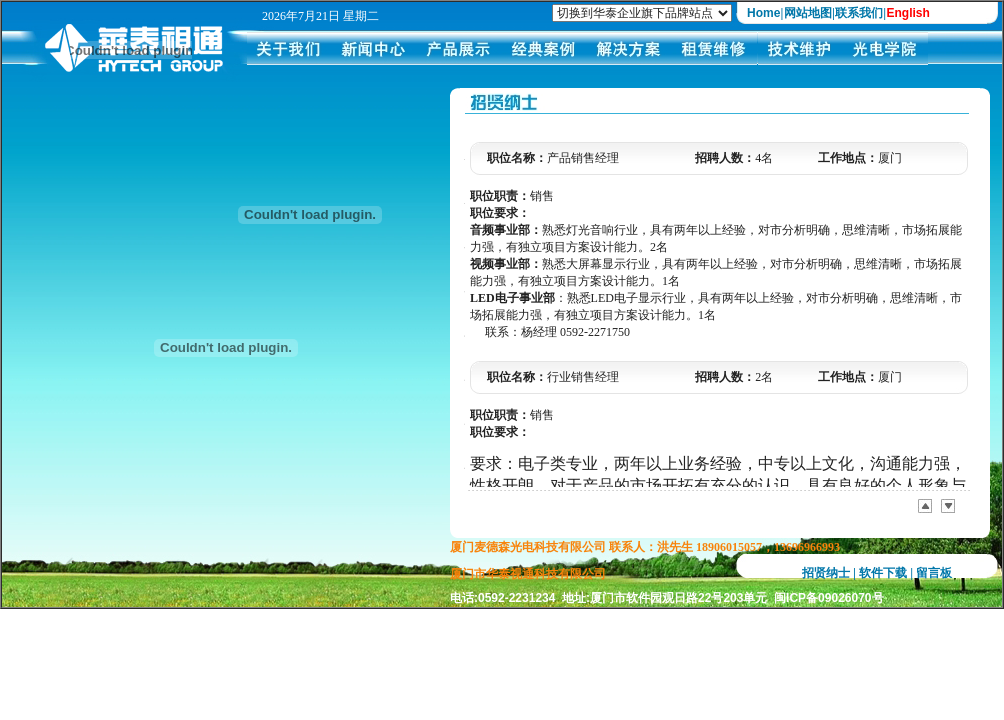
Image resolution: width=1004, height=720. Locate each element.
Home (763, 13)
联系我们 (859, 13)
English (907, 13)
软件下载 (883, 573)
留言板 (934, 573)
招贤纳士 (826, 573)
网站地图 (808, 13)
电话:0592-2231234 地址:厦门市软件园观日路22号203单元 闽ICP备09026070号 (667, 598)
